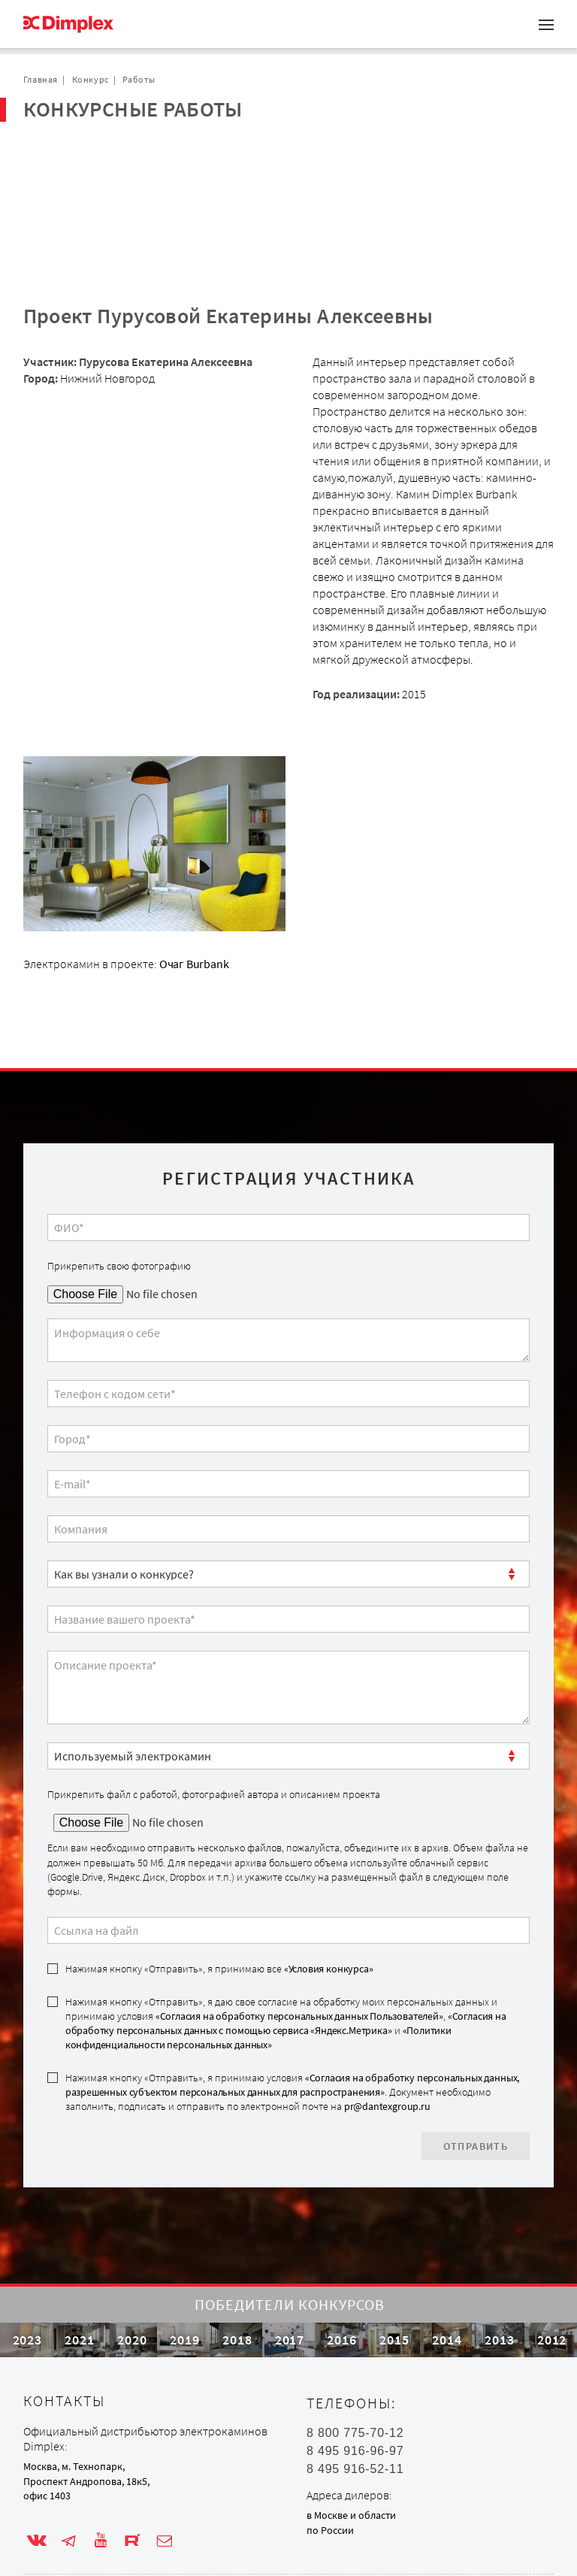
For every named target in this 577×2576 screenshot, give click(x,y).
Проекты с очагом (88, 152)
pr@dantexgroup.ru (387, 2034)
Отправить (476, 2074)
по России (330, 2502)
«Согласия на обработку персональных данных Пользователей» (299, 1944)
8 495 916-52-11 (355, 2441)
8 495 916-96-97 (355, 2423)
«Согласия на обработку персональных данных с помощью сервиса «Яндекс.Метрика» (285, 1951)
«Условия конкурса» (328, 1896)
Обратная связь (82, 200)
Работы (139, 79)
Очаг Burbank (194, 891)
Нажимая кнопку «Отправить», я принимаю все (219, 1896)
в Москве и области (351, 2487)
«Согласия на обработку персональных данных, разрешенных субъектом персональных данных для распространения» (292, 2013)
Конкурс (90, 79)
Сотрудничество (84, 176)
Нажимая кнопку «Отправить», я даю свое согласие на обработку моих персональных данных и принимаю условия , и (285, 1951)
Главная (40, 79)
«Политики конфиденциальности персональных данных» (258, 1965)
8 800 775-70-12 (355, 2405)
